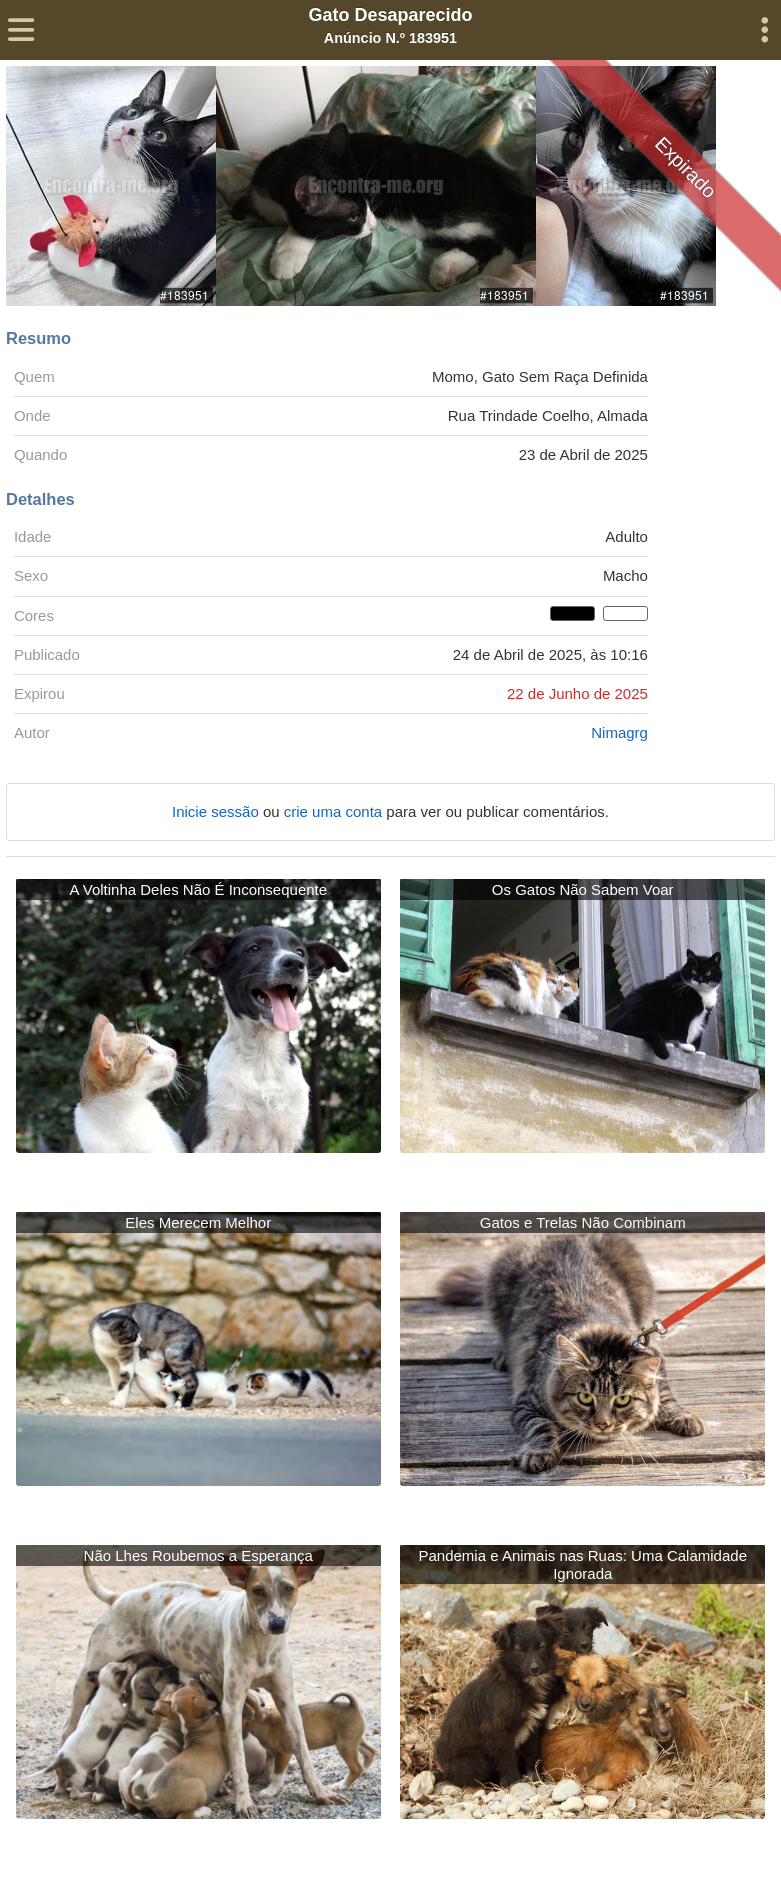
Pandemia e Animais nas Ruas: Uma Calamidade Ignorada (582, 1564)
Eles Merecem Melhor (198, 1222)
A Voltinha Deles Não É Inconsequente (198, 889)
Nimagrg (619, 732)
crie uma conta (335, 811)
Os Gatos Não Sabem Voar (583, 889)
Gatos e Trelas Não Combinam (583, 1222)
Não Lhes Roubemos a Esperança (198, 1555)
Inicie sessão (217, 811)
